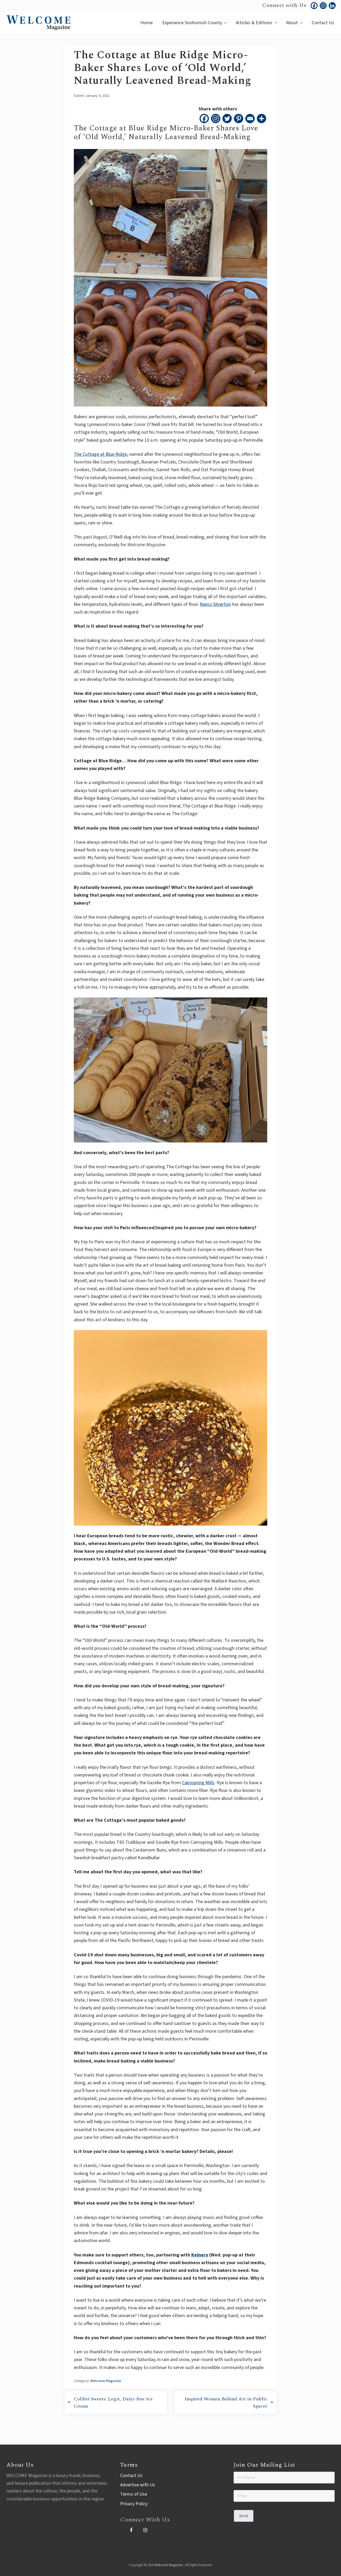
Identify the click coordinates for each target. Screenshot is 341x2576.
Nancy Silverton (215, 604)
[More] (261, 118)
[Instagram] (215, 118)
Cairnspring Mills (198, 1782)
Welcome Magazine (105, 2381)
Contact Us (131, 2475)
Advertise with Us (137, 2485)
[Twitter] (227, 118)
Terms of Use (133, 2494)
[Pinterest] (238, 118)
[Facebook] (204, 118)
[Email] (250, 118)
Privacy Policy (134, 2503)
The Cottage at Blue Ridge (100, 454)
